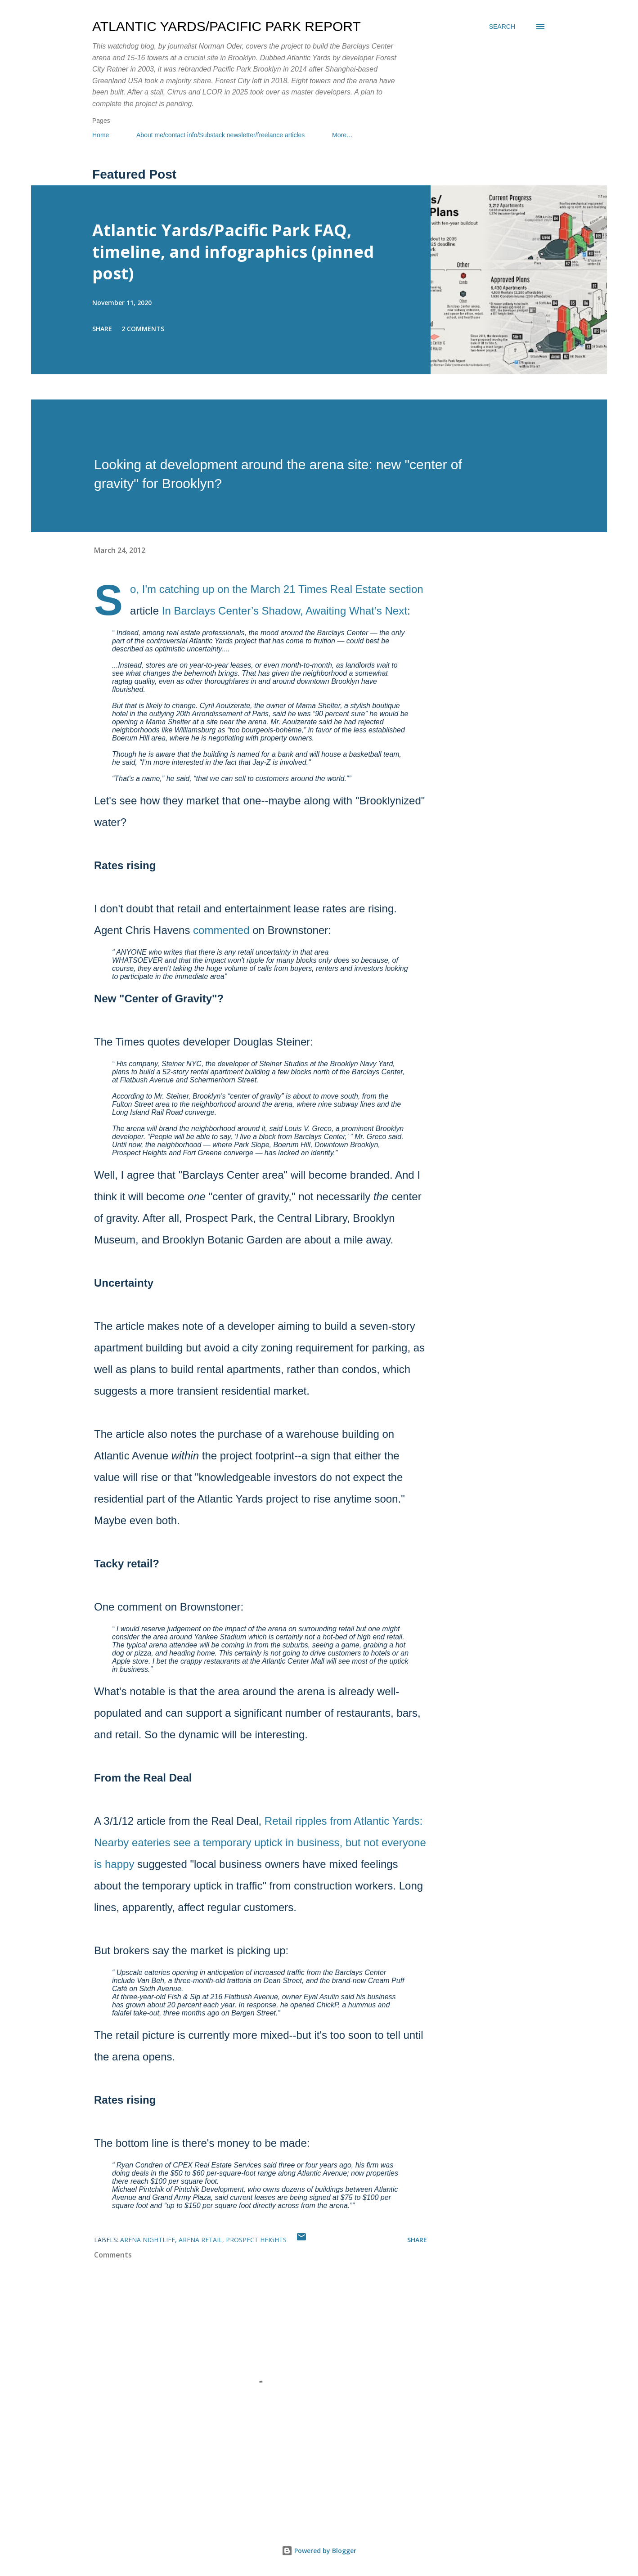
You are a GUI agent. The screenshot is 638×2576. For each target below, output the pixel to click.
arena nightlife (147, 2239)
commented (221, 930)
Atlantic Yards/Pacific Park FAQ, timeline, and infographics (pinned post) (233, 251)
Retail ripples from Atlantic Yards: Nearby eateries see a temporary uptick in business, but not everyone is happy (260, 1842)
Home (100, 135)
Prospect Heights (256, 2239)
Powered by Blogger (319, 2550)
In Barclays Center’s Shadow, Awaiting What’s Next (284, 611)
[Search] (502, 26)
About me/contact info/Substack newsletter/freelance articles (220, 135)
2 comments (142, 328)
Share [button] (102, 328)
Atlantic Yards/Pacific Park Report (226, 26)
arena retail (200, 2239)
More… (342, 135)
